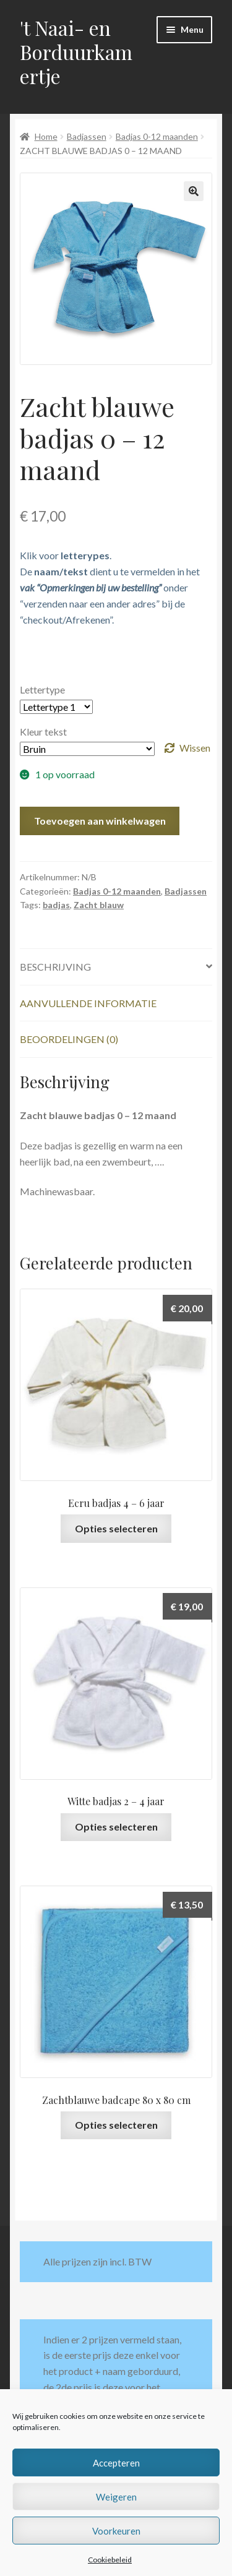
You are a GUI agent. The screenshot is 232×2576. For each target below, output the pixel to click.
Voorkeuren (116, 2530)
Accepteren (116, 2462)
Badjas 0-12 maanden (157, 136)
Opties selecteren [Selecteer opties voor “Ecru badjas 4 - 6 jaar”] (116, 1528)
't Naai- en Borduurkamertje (76, 51)
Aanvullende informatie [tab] (88, 1003)
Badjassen (86, 136)
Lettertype (42, 689)
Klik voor (65, 555)
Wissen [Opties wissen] (194, 747)
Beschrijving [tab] (55, 966)
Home (46, 136)
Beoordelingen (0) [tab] (69, 1039)
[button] (194, 191)
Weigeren (116, 2496)
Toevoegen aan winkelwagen (100, 820)
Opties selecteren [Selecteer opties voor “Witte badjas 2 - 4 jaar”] (116, 1826)
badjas (56, 904)
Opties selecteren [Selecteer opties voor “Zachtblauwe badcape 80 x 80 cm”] (116, 2125)
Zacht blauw (99, 904)
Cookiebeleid (110, 2559)
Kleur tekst (43, 731)
